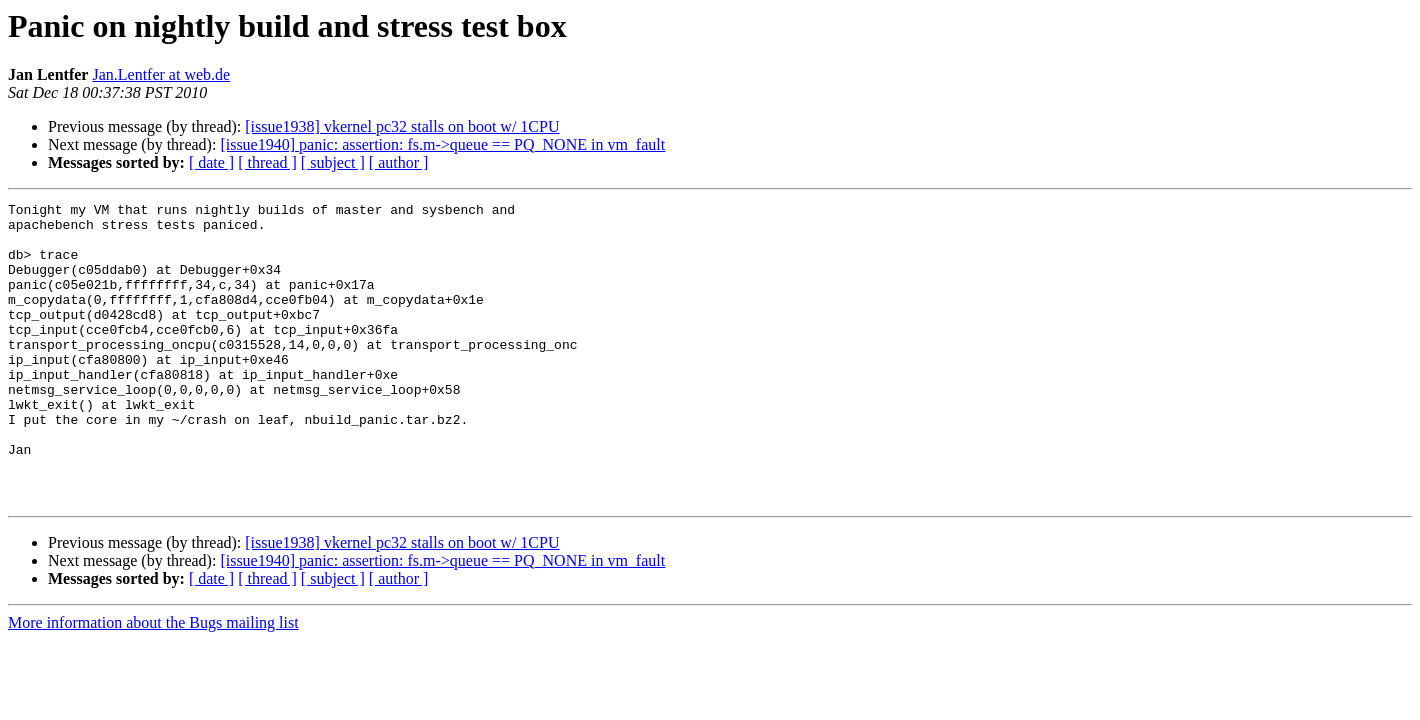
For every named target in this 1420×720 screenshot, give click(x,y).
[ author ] (399, 162)
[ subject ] (333, 162)
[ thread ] (267, 162)
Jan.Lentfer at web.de (161, 74)
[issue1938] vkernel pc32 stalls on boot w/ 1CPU (402, 126)
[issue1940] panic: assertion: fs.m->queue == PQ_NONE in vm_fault (442, 144)
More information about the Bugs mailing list (153, 682)
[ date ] (211, 162)
